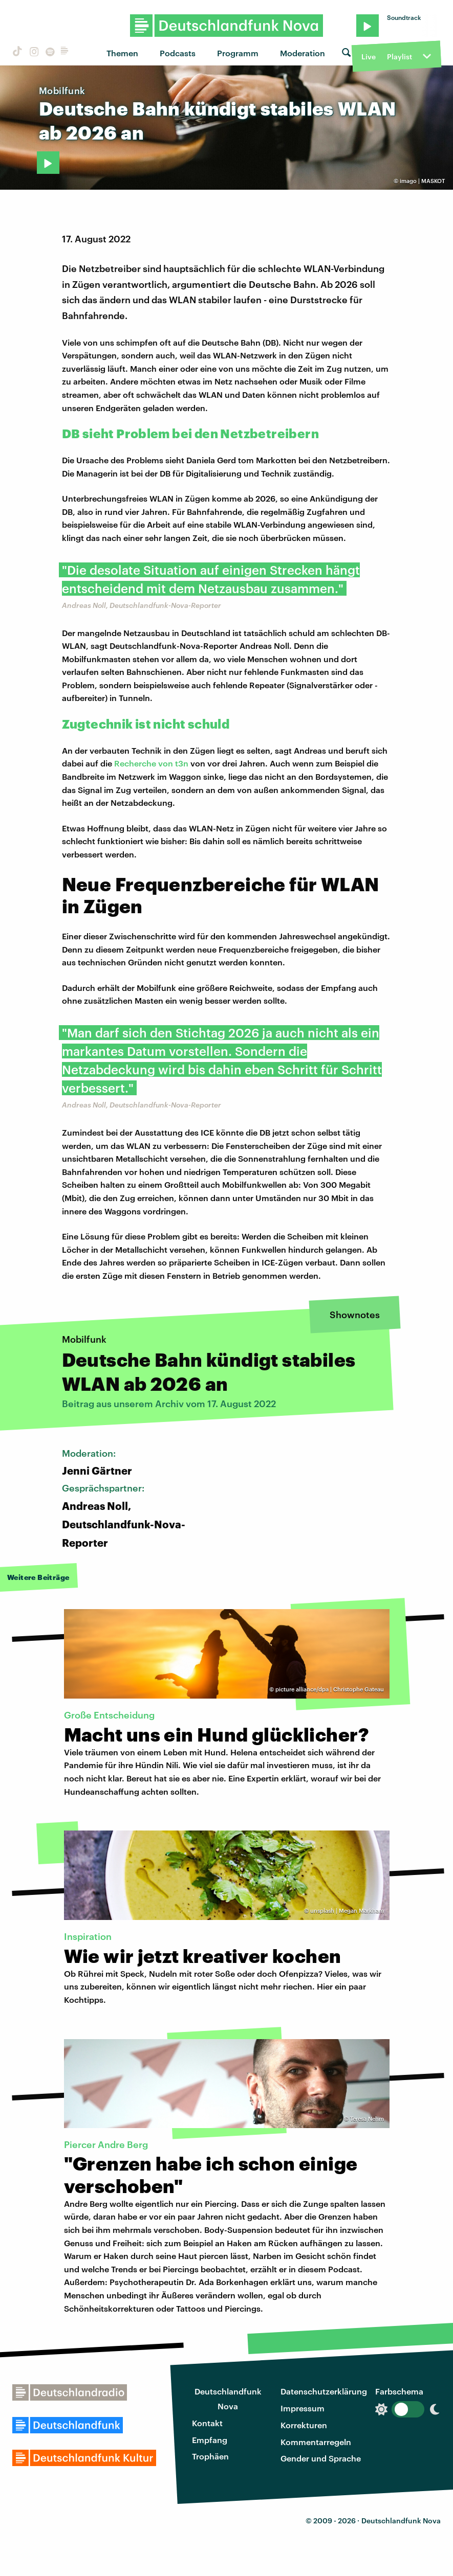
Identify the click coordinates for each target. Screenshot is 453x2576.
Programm (237, 53)
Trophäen (210, 2456)
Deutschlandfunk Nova (228, 2398)
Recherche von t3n (151, 763)
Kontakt (207, 2423)
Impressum (303, 2408)
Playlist (399, 56)
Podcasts (178, 53)
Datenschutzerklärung (324, 2391)
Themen (122, 53)
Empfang (209, 2440)
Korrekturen (304, 2425)
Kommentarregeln (316, 2442)
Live (368, 56)
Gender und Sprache (321, 2458)
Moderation (302, 53)
